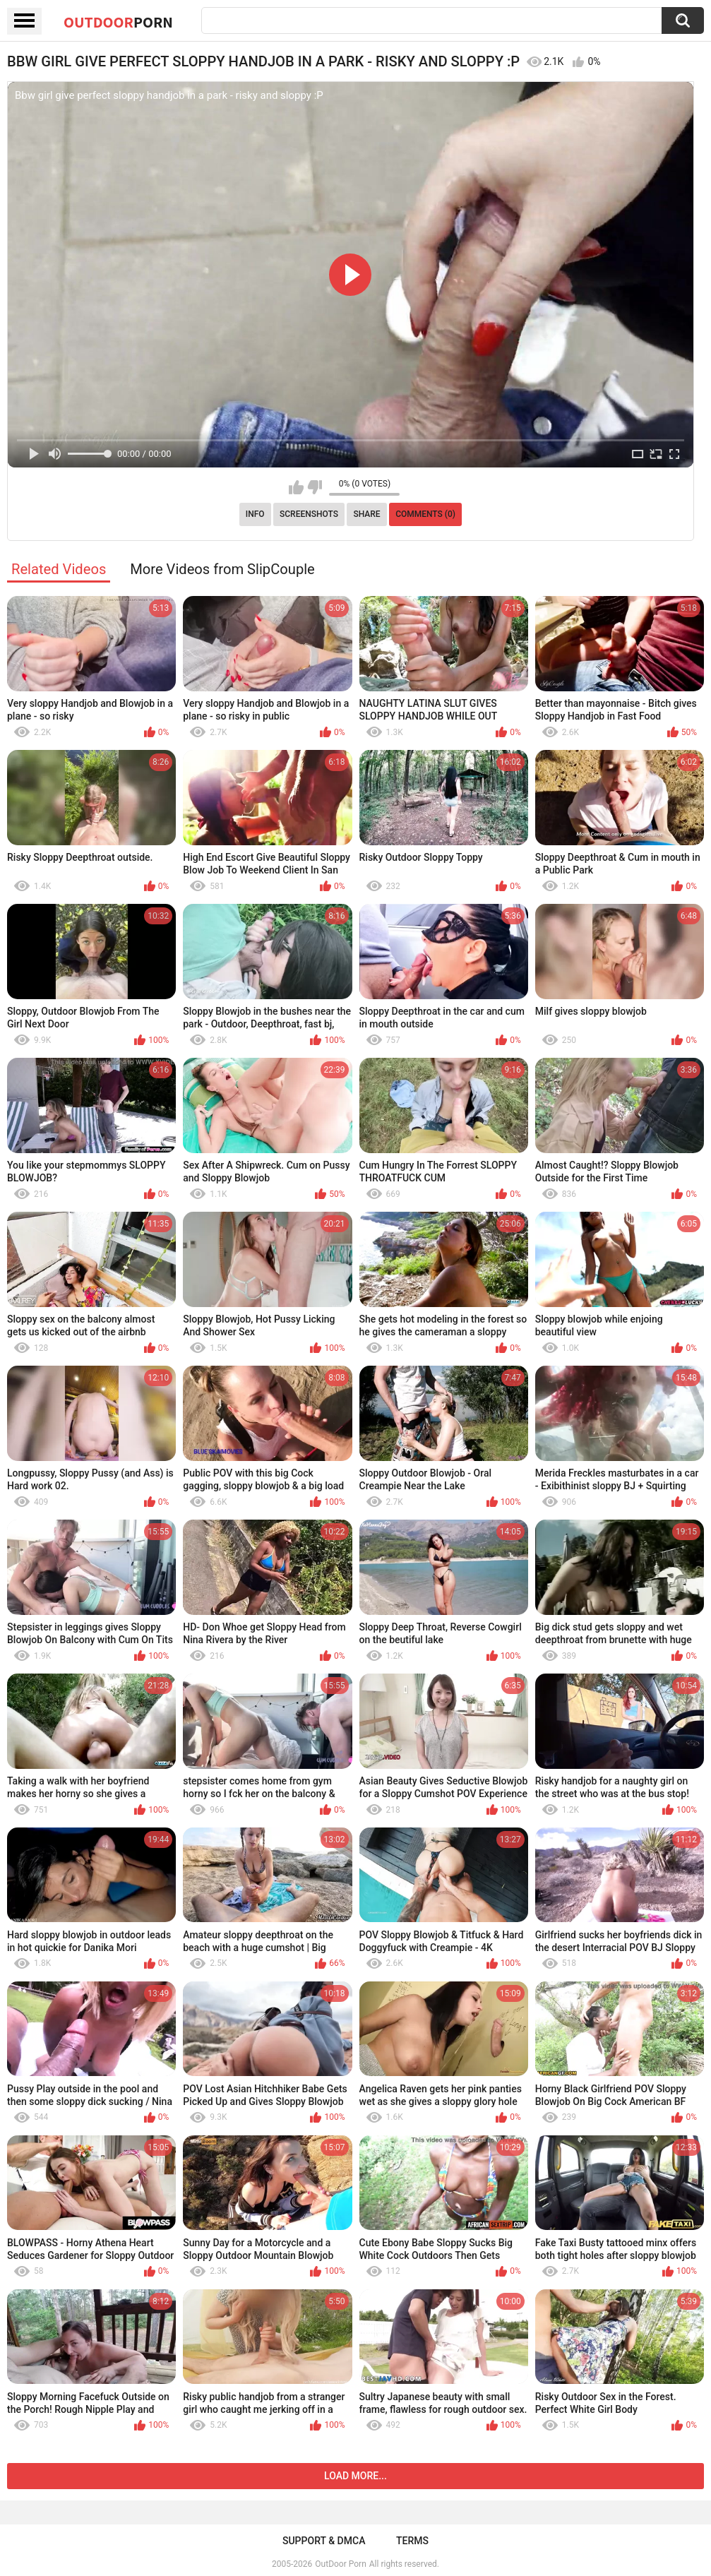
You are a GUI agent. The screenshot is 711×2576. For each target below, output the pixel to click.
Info (255, 514)
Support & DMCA (323, 2540)
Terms (412, 2540)
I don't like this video (314, 487)
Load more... (355, 2475)
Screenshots (309, 514)
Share (366, 514)
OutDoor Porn (340, 2564)
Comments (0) (425, 514)
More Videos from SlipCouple (222, 569)
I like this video (296, 487)
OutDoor (118, 22)
